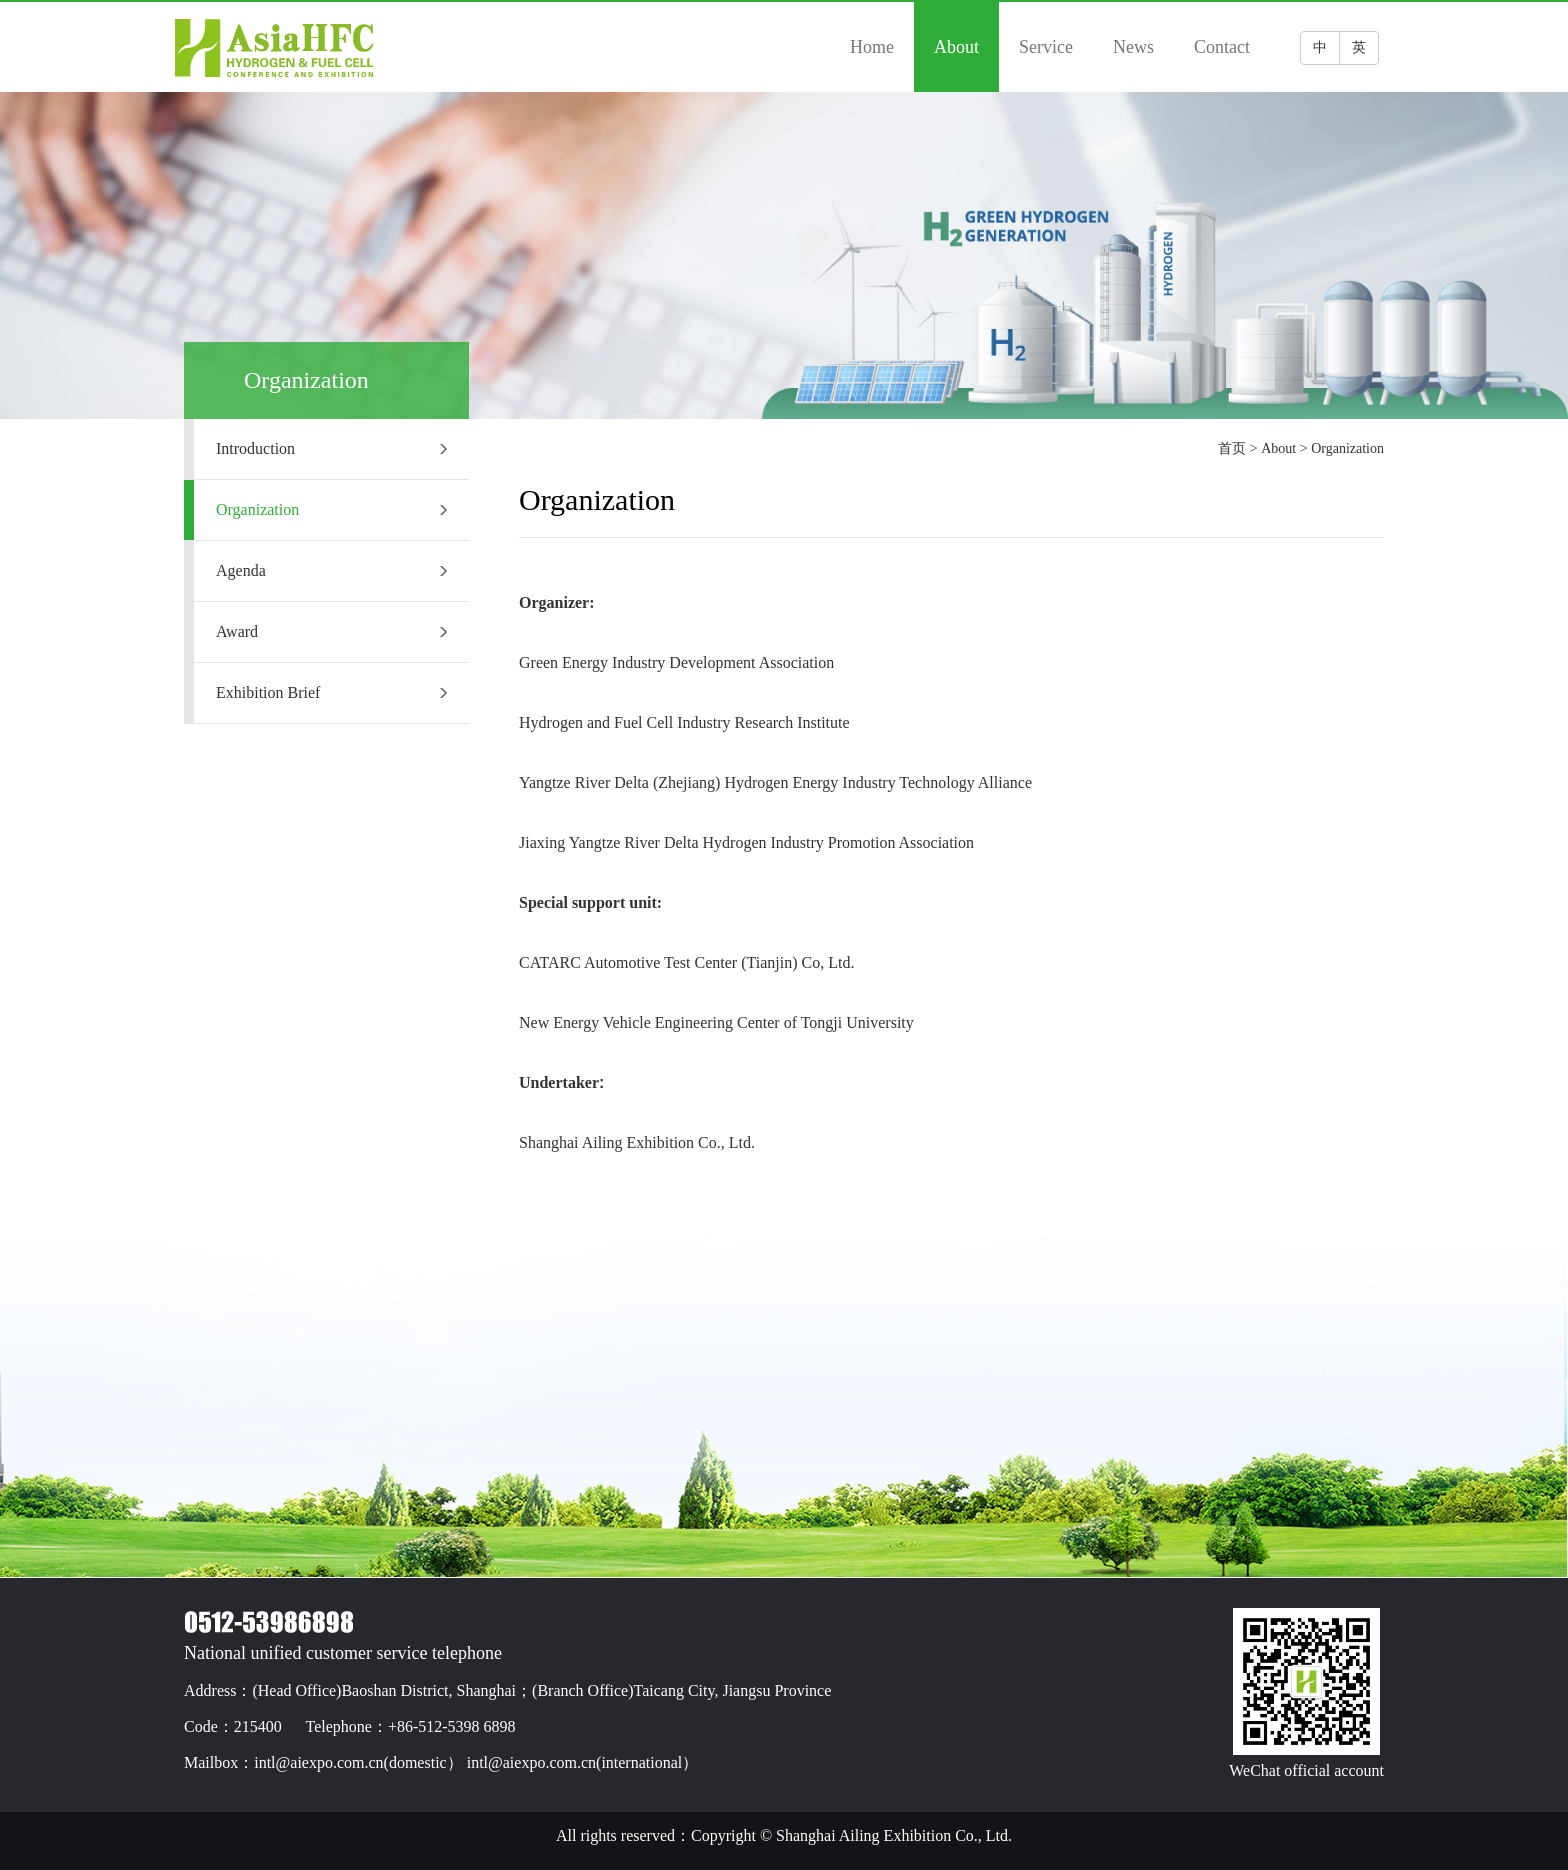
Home (872, 47)
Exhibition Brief (332, 692)
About (956, 47)
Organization (332, 509)
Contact (1222, 47)
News (1133, 47)
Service (1046, 47)
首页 (1232, 448)
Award (332, 631)
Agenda (332, 570)
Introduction (332, 448)
